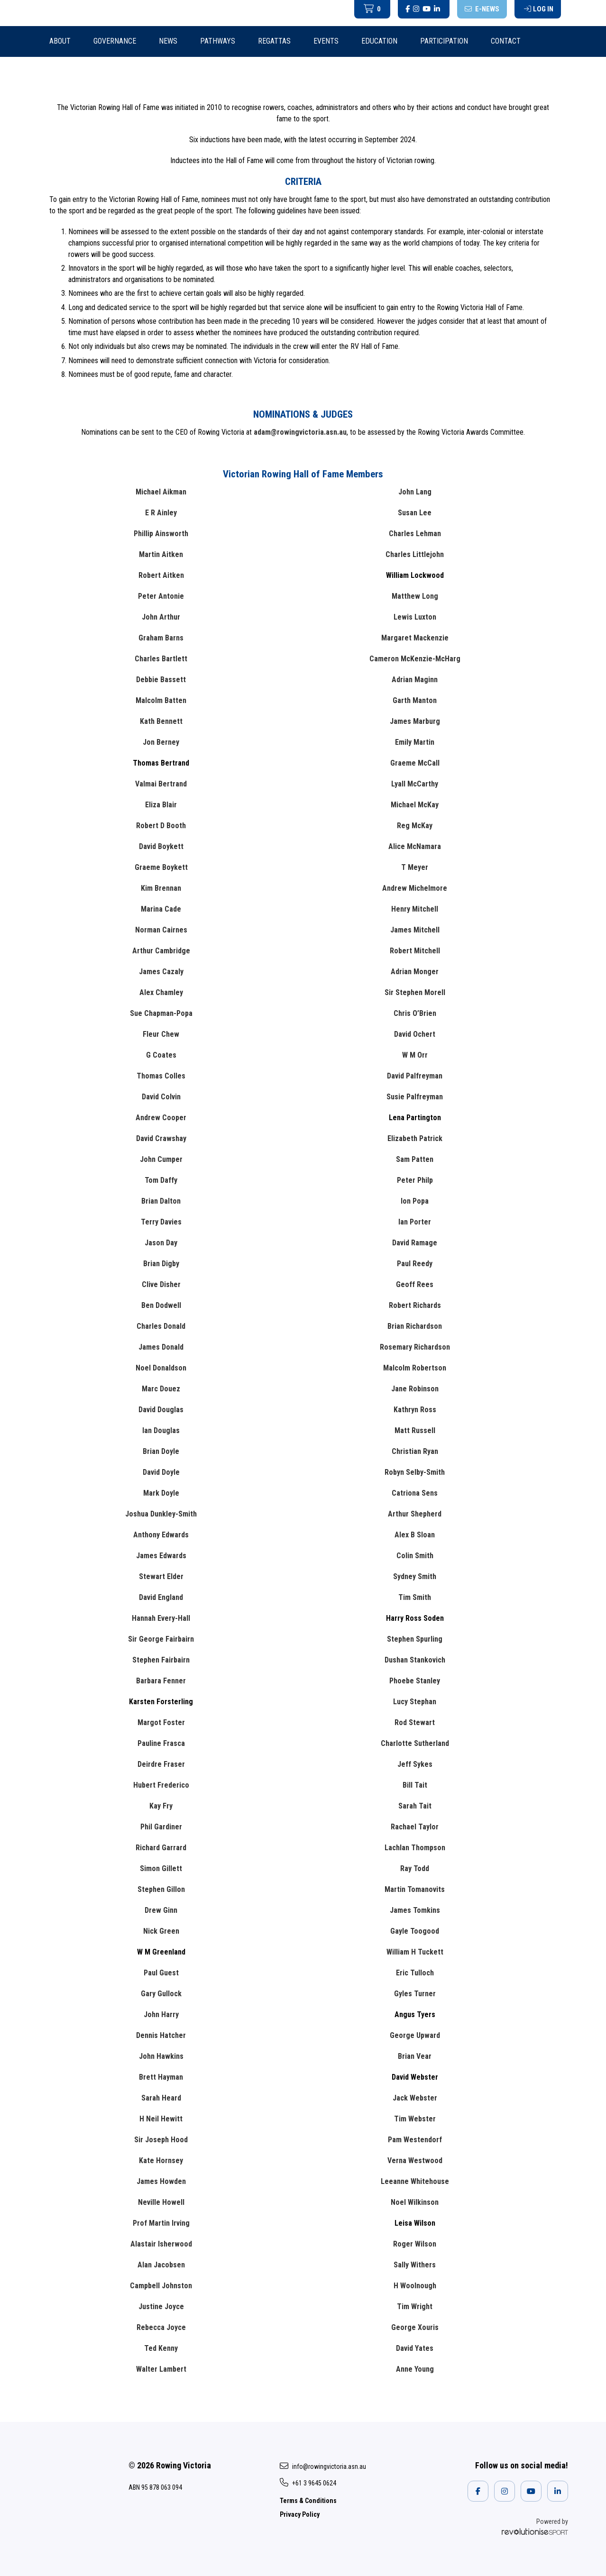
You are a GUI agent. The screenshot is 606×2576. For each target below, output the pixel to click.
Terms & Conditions (308, 2500)
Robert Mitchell (415, 950)
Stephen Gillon (161, 1889)
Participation (444, 41)
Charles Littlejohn (415, 554)
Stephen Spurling (414, 1639)
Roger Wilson (414, 2243)
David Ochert (414, 1034)
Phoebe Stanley (414, 1680)
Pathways (217, 41)
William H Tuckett (414, 1951)
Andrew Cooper (161, 1117)
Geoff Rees (414, 1284)
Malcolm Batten (161, 700)
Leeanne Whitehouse (415, 2181)
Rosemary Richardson (415, 1347)
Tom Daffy (161, 1180)
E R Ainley (161, 512)
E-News (482, 9)
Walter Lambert (161, 2369)
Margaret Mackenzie (415, 637)
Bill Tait (415, 1785)
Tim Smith (414, 1597)
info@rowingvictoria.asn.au (323, 2466)
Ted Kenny (161, 2348)
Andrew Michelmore (414, 888)
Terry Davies (161, 1221)
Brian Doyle (161, 1451)
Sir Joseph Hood (161, 2139)
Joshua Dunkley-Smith (161, 1513)
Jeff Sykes (414, 1764)
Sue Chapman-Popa (161, 1013)
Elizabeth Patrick (414, 1138)
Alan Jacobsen (161, 2264)
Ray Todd (414, 1868)
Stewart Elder (161, 1576)
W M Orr (415, 1055)
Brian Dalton (161, 1201)
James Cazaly (161, 971)
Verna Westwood (414, 2160)
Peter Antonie (161, 596)
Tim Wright (414, 2306)
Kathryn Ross (415, 1409)
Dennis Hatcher (161, 2035)
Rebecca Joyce (161, 2327)
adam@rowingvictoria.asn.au (300, 432)
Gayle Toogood (414, 1931)
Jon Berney (161, 742)
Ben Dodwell (161, 1305)
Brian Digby (161, 1263)
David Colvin (161, 1096)
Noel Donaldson (161, 1367)
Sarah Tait (415, 1805)
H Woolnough (415, 2285)
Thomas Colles (161, 1075)
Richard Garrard (161, 1847)
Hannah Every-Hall (161, 1618)
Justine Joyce (161, 2306)
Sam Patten (414, 1159)
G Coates (161, 1055)
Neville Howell (161, 2202)
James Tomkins (415, 1910)
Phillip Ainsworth (161, 533)
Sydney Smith (414, 1576)
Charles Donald (161, 1326)
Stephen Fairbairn (161, 1659)
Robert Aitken (161, 575)
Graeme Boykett (161, 867)
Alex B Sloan (415, 1534)
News (168, 41)
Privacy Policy (300, 2514)
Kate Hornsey (161, 2160)
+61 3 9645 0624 (308, 2482)
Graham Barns (161, 637)
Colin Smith (414, 1555)
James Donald (161, 1347)
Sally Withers (415, 2264)
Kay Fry (161, 1805)
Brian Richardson (414, 1326)
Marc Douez (161, 1388)
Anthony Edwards (161, 1534)
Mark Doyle (161, 1493)
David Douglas (161, 1409)
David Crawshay (161, 1138)
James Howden (161, 2181)
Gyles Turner (415, 1993)
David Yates (414, 2348)
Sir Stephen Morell (415, 992)
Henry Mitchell (414, 908)
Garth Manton (415, 700)
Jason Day (161, 1242)
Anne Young (415, 2369)
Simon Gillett (161, 1868)
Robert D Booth (161, 825)
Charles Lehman (415, 533)
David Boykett (161, 846)
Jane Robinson (415, 1388)
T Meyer (414, 867)
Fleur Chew (161, 1034)
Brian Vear (415, 2056)
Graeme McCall (415, 762)
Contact (506, 41)
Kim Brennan (161, 888)
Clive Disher (161, 1284)
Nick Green (161, 1931)
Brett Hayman (161, 2077)
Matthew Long (415, 596)
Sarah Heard (161, 2097)
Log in (538, 9)
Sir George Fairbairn (161, 1639)
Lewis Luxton (415, 616)
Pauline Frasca (161, 1743)
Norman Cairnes (161, 929)
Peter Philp (415, 1180)
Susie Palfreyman (414, 1096)
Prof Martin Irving (161, 2223)
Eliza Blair (161, 804)
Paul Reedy (414, 1263)
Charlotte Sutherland (415, 1743)
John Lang (415, 491)
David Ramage (414, 1242)
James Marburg (415, 721)
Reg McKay (414, 825)
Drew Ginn (161, 1910)
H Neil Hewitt (161, 2118)
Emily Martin (414, 742)
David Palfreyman (414, 1075)
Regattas (274, 41)
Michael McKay (415, 804)
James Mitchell (415, 929)
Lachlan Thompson (415, 1847)
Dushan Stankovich (415, 1659)
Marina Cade (161, 908)
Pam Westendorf (415, 2139)
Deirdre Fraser (161, 1764)
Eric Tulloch (415, 1972)
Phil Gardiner (161, 1826)
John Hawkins (161, 2056)
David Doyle (161, 1472)
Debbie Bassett (161, 679)
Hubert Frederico (161, 1785)
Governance (114, 41)
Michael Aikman (161, 491)
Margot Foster (161, 1722)
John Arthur (161, 616)
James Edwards (161, 1555)
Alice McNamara (414, 846)
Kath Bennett (161, 721)
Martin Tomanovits (415, 1889)
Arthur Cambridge (161, 950)
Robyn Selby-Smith (415, 1472)
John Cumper (161, 1159)
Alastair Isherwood (161, 2243)
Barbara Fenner (161, 1680)
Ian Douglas (161, 1430)
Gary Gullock (161, 1993)
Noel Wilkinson (415, 2202)
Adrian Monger (415, 971)
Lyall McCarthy (414, 783)
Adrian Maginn (415, 679)
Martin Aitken (161, 554)
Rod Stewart (415, 1722)
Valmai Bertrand (161, 783)
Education (379, 41)
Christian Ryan (415, 1451)
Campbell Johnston (161, 2285)
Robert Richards (415, 1305)
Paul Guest (161, 1972)
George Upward (415, 2035)
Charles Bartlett (161, 658)
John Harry (161, 2014)
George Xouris (415, 2327)
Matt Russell (415, 1430)
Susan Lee (415, 512)
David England (161, 1597)
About (60, 41)
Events (326, 41)
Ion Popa (415, 1201)
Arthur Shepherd (414, 1513)
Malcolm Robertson (414, 1367)
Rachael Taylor (415, 1826)
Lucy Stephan (414, 1701)
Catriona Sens (415, 1493)
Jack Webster (415, 2097)
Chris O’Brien (415, 1013)
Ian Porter (414, 1221)
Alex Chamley (161, 992)
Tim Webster (415, 2118)
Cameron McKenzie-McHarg (414, 658)
